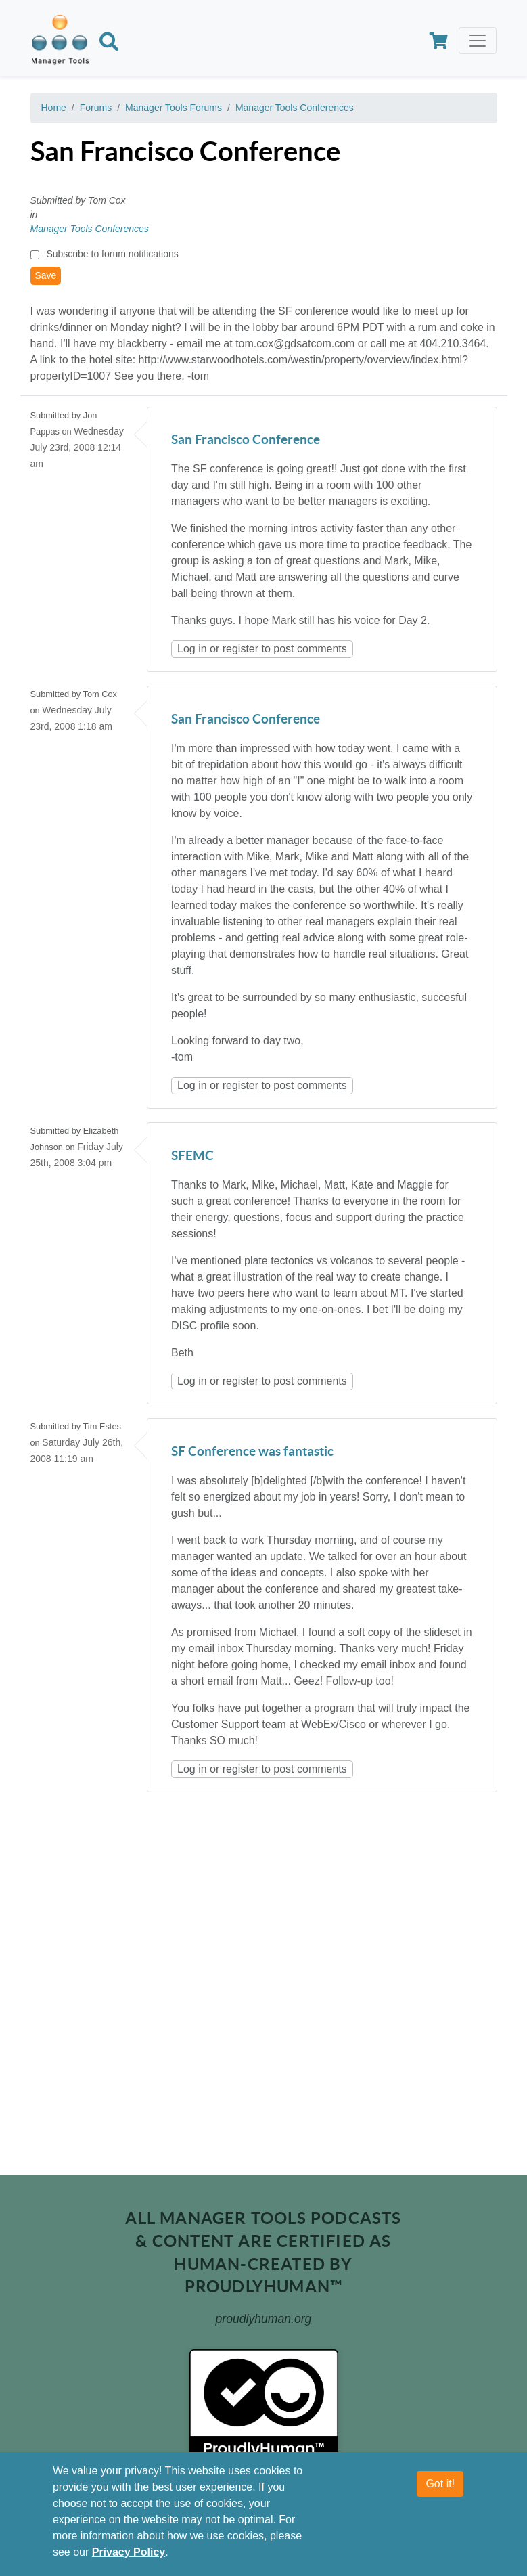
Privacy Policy (129, 2552)
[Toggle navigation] (478, 40)
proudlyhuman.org (264, 2319)
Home (53, 107)
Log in (192, 648)
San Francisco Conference (245, 440)
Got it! (440, 2483)
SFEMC (192, 1156)
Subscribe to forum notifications (112, 253)
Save (46, 275)
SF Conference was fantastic (252, 1452)
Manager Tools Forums (173, 107)
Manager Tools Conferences (294, 107)
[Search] (108, 44)
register (240, 648)
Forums (96, 107)
